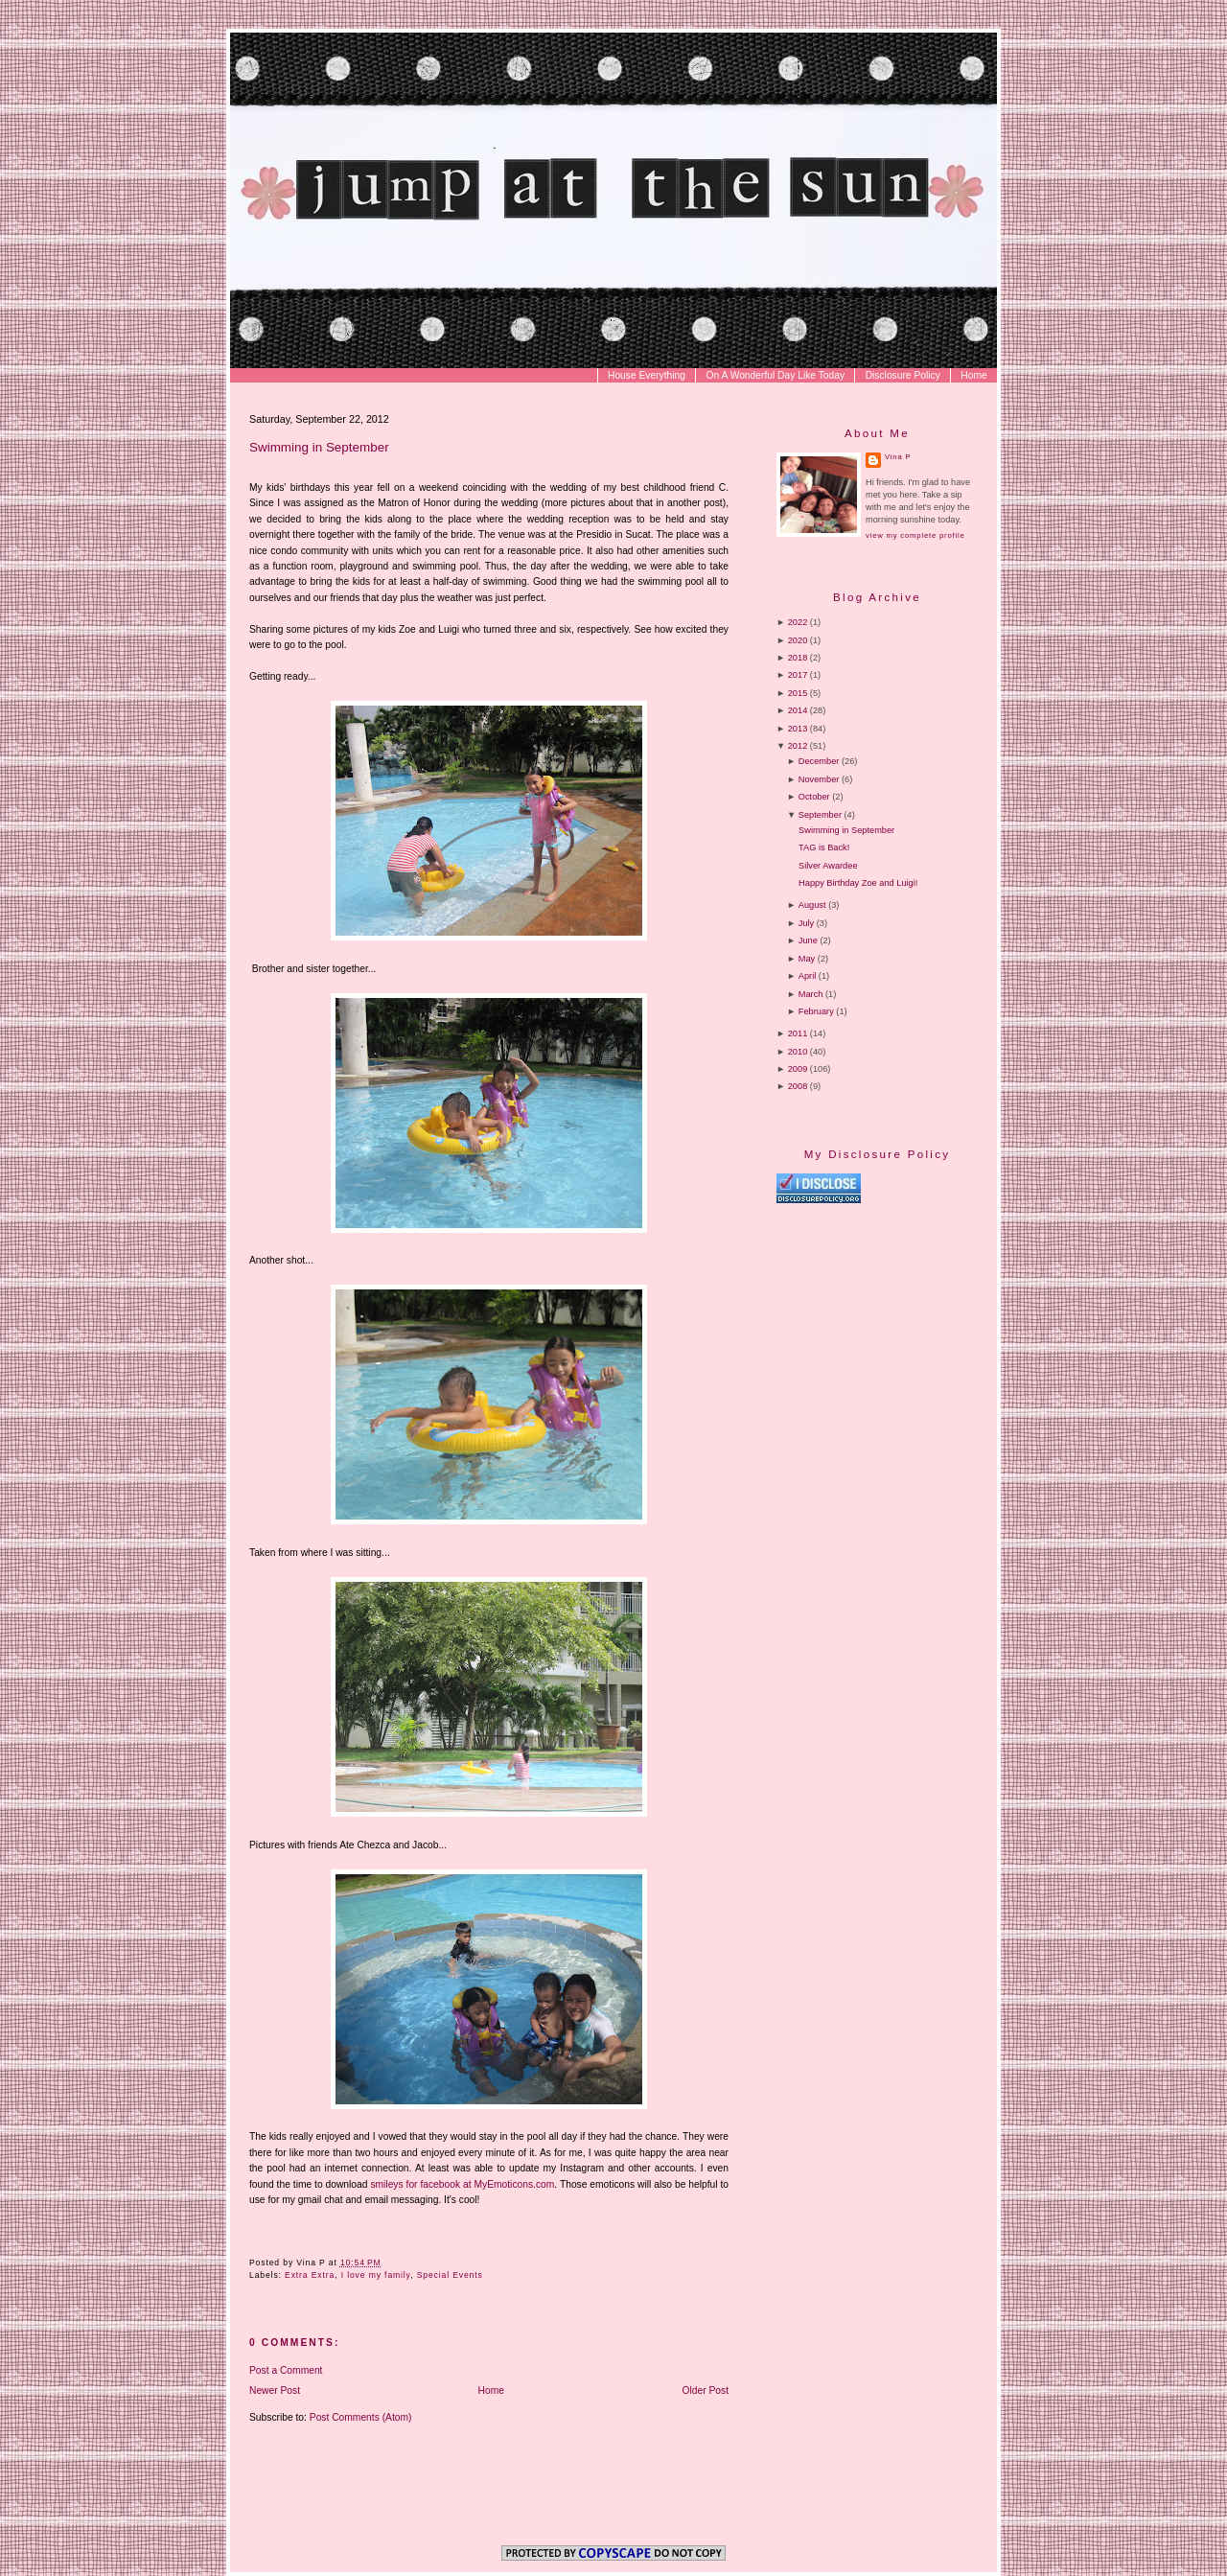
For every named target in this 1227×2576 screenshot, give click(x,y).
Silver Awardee (828, 865)
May (807, 958)
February (816, 1011)
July (806, 923)
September (820, 815)
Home (973, 375)
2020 (798, 640)
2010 (798, 1051)
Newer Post (274, 2390)
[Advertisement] (937, 1368)
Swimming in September (319, 447)
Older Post (706, 2390)
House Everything (646, 375)
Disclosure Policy (903, 375)
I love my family (375, 2275)
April (807, 976)
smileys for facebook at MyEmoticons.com (462, 2184)
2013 (798, 728)
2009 (798, 1069)
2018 (798, 657)
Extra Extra (310, 2275)
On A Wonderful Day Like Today (775, 375)
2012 (798, 746)
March (811, 994)
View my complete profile (915, 535)
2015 (798, 693)
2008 (798, 1086)
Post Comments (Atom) (361, 2417)
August (812, 905)
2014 (798, 710)
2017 (798, 675)
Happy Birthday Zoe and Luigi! (858, 883)
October (814, 796)
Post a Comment (285, 2370)
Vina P (898, 457)
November (819, 779)
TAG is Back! (824, 847)
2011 (798, 1033)
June (808, 940)
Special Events (450, 2275)
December (819, 761)
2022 (798, 622)
